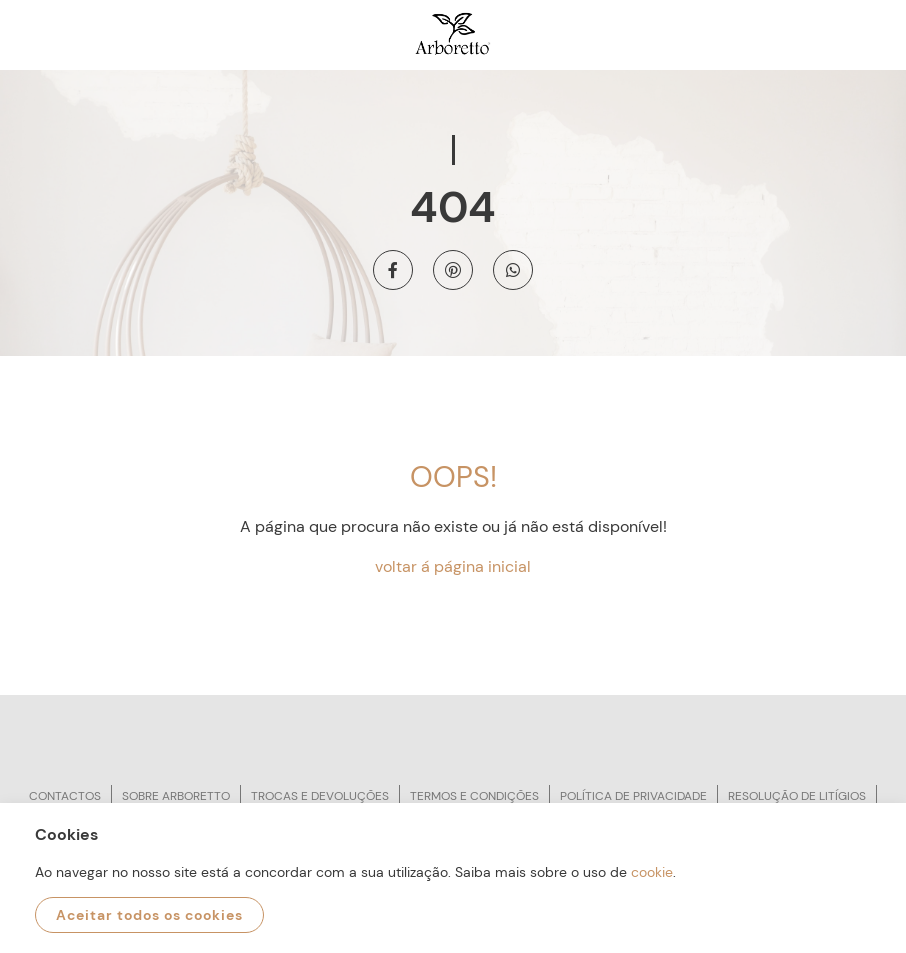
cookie (652, 872)
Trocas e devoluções (320, 796)
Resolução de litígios (797, 796)
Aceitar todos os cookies (149, 915)
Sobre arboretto (176, 796)
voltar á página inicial (453, 566)
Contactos (65, 796)
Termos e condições (474, 796)
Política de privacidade (633, 796)
